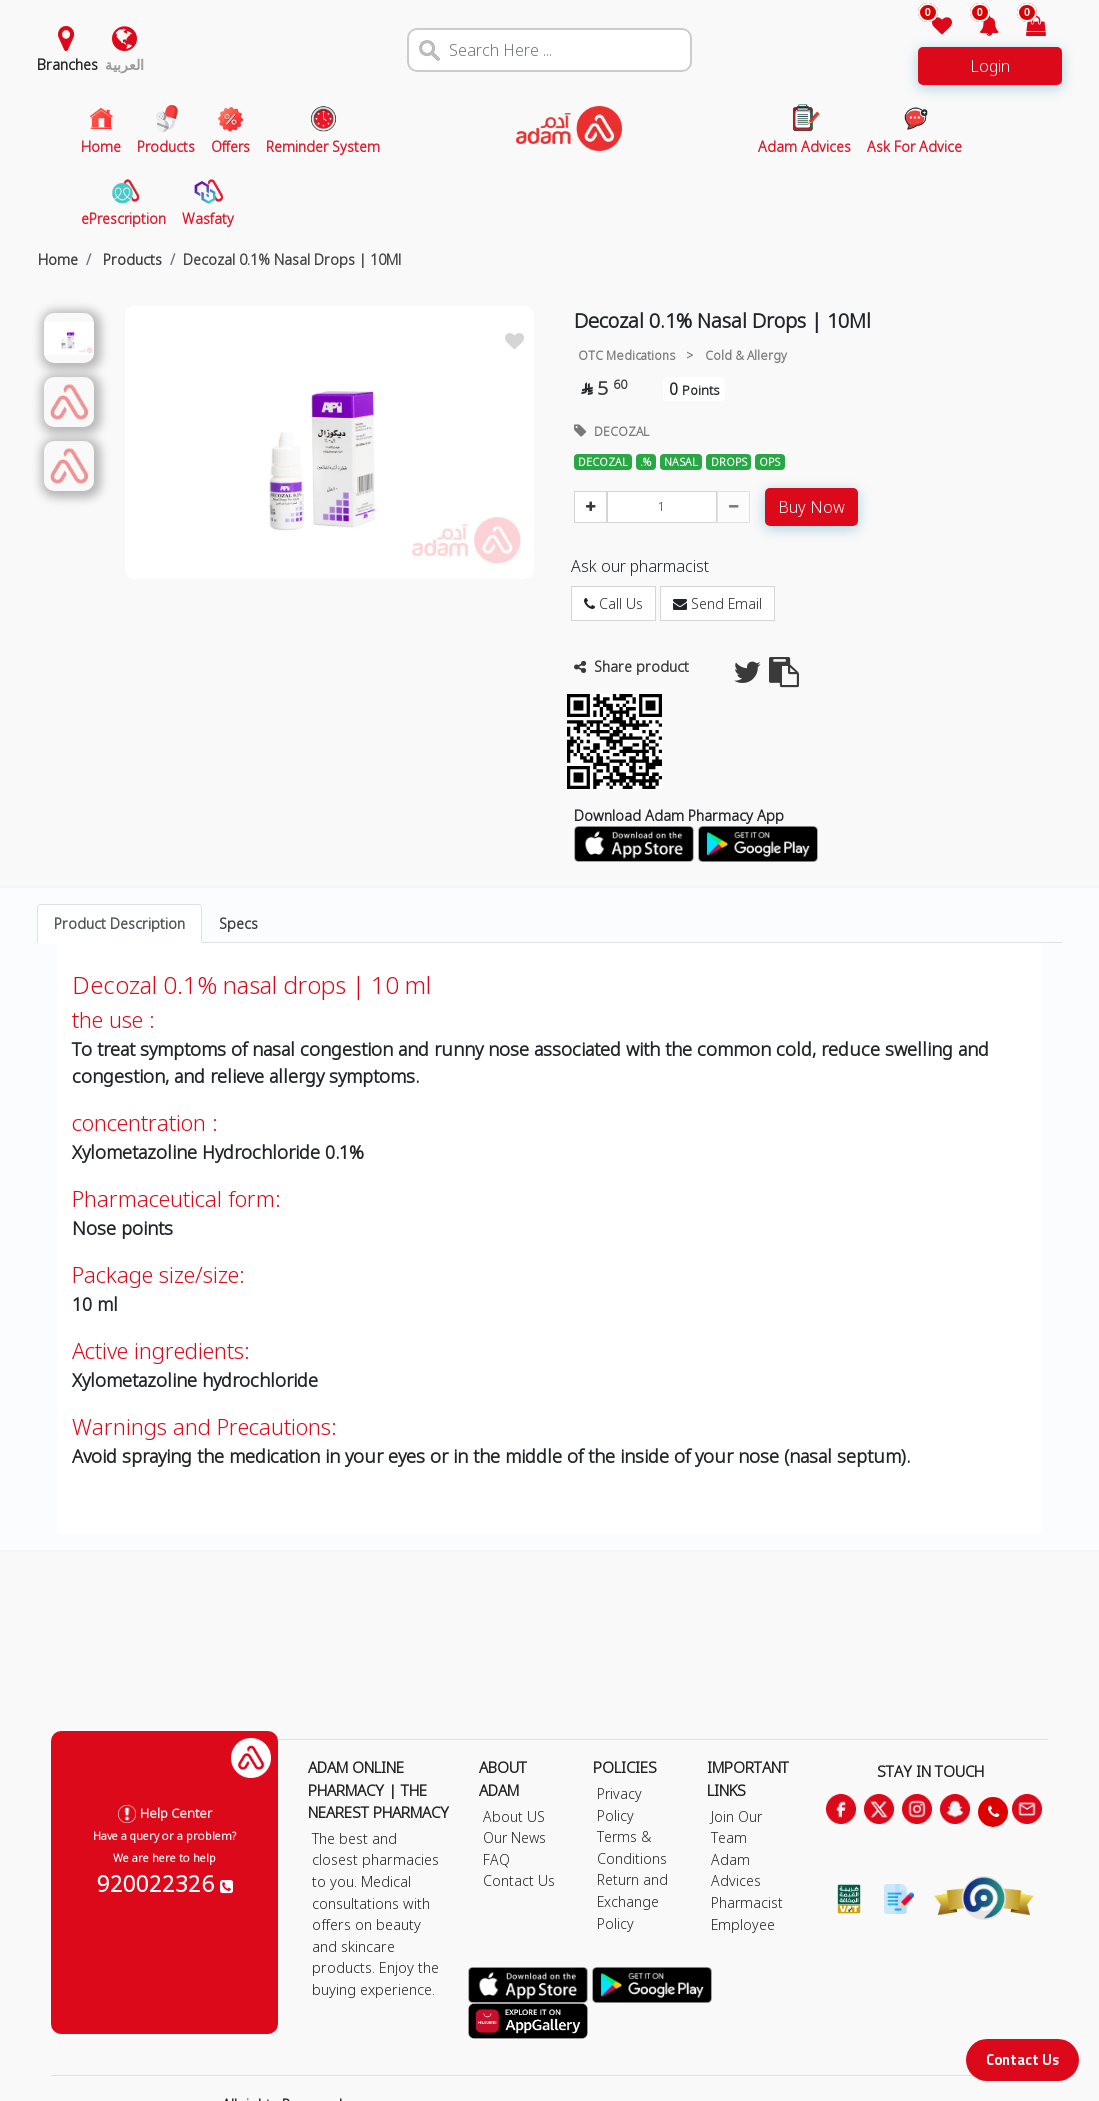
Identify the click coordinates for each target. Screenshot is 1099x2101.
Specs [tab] (238, 923)
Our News (514, 1837)
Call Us (613, 603)
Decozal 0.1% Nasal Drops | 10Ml (292, 259)
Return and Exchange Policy (632, 1901)
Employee (743, 1924)
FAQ (496, 1859)
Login (990, 66)
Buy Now (811, 507)
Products (130, 259)
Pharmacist (747, 1902)
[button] (977, 27)
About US (514, 1816)
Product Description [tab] (119, 923)
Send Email (717, 603)
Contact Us (1022, 2059)
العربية (124, 64)
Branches (67, 64)
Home (58, 259)
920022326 (165, 1883)
